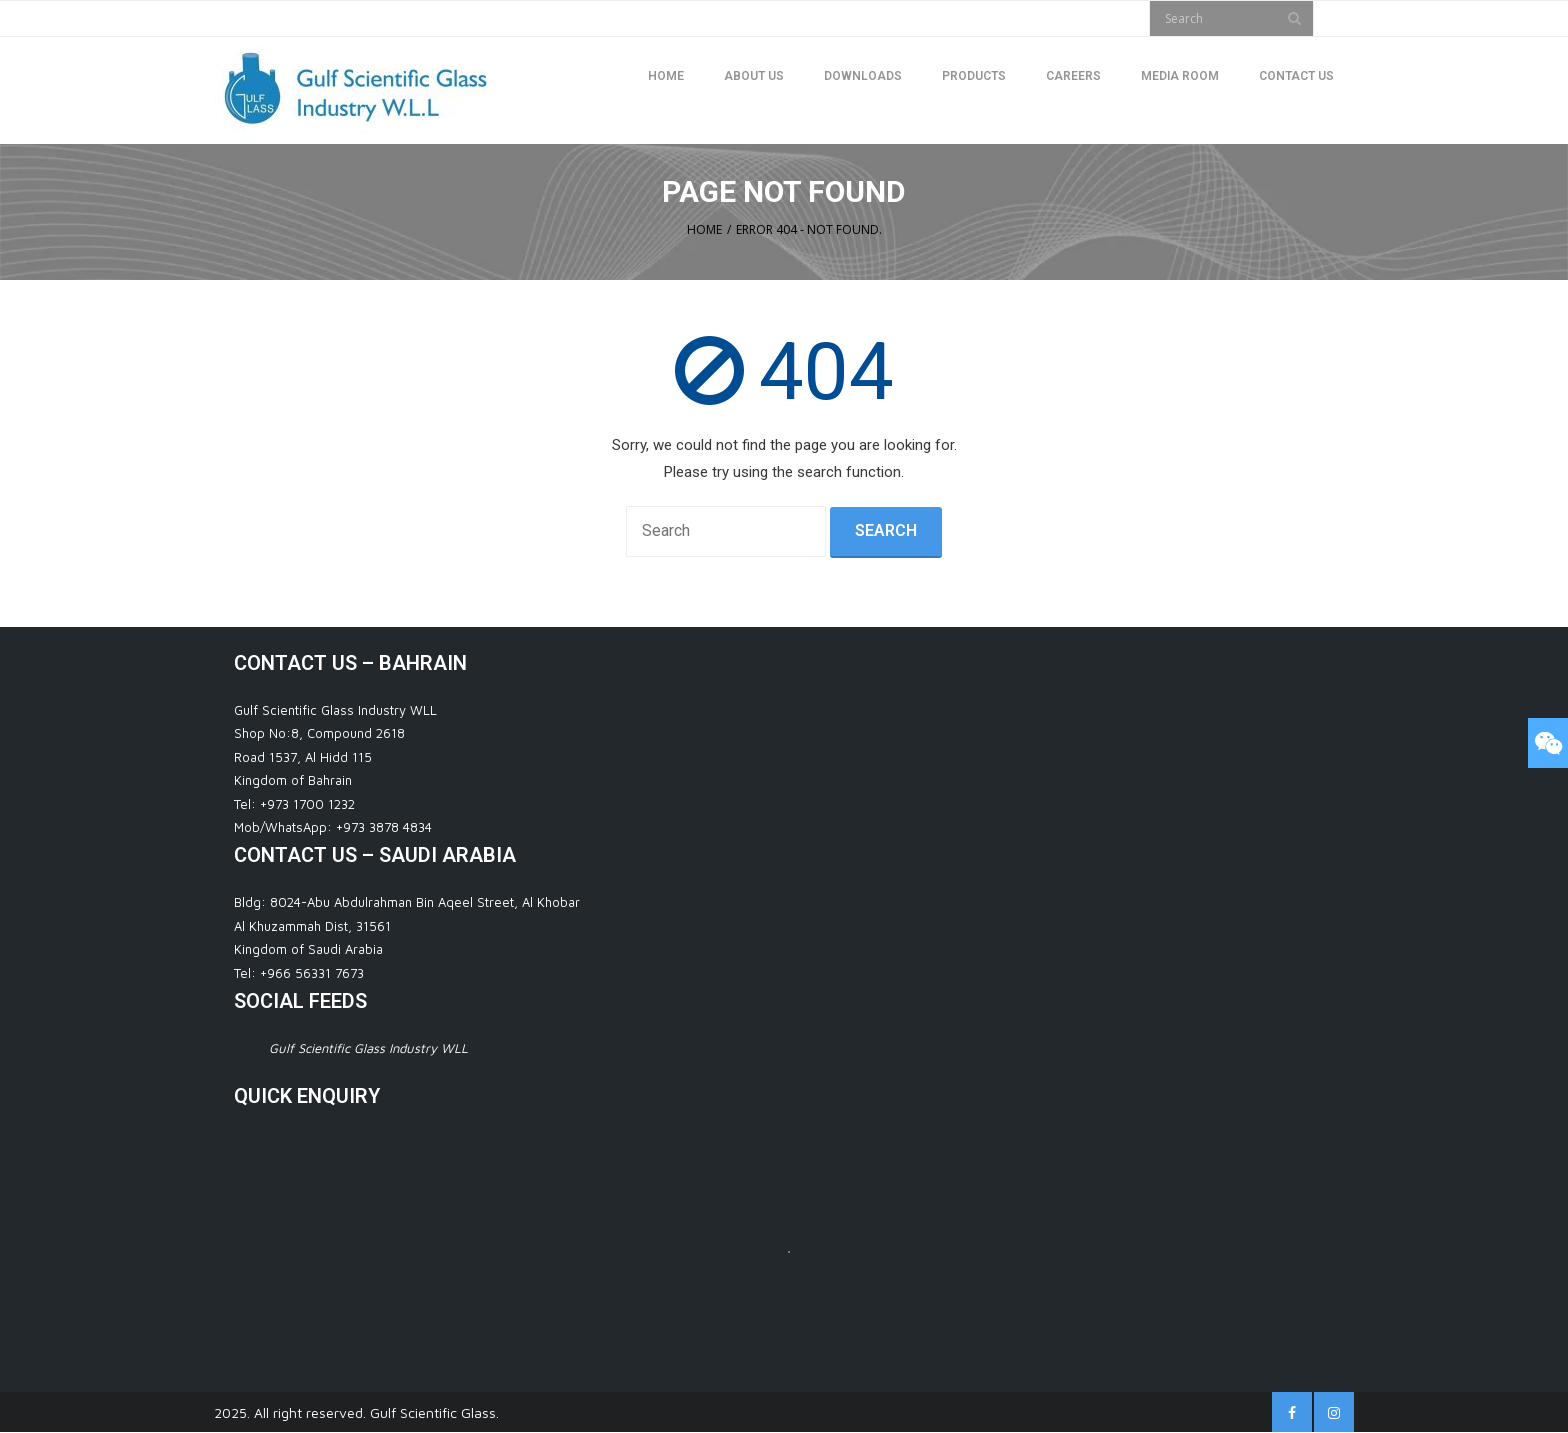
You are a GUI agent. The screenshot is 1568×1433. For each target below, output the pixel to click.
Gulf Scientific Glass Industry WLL (368, 1048)
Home (704, 229)
